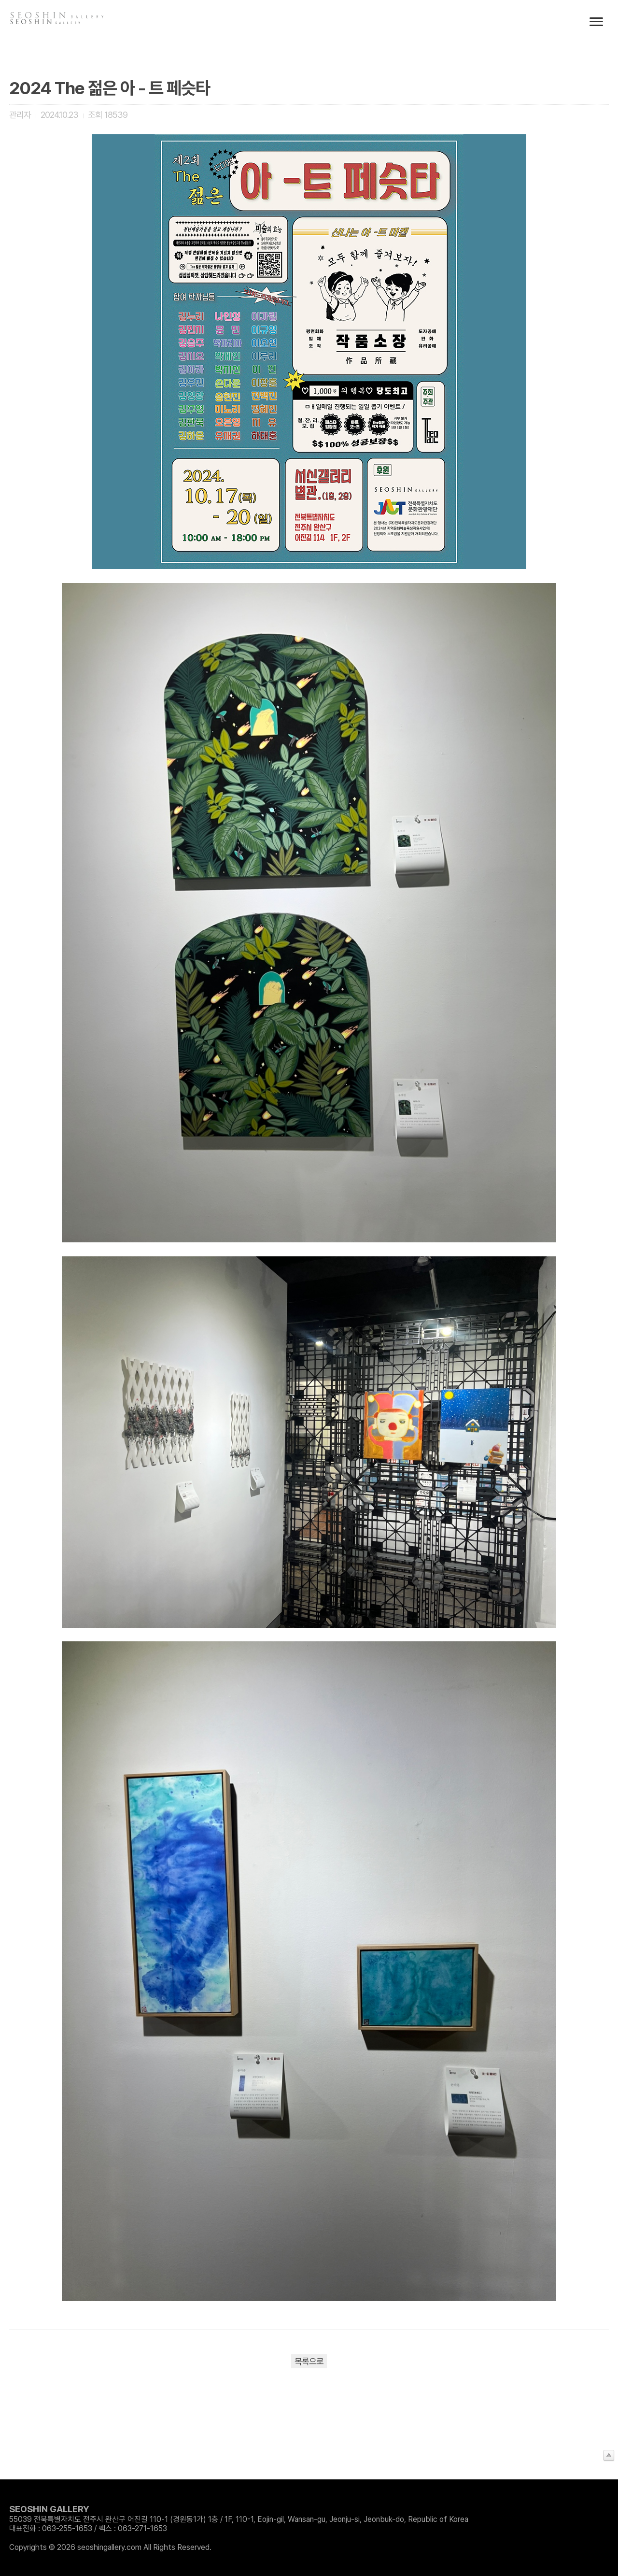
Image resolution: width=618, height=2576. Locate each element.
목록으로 (309, 2361)
